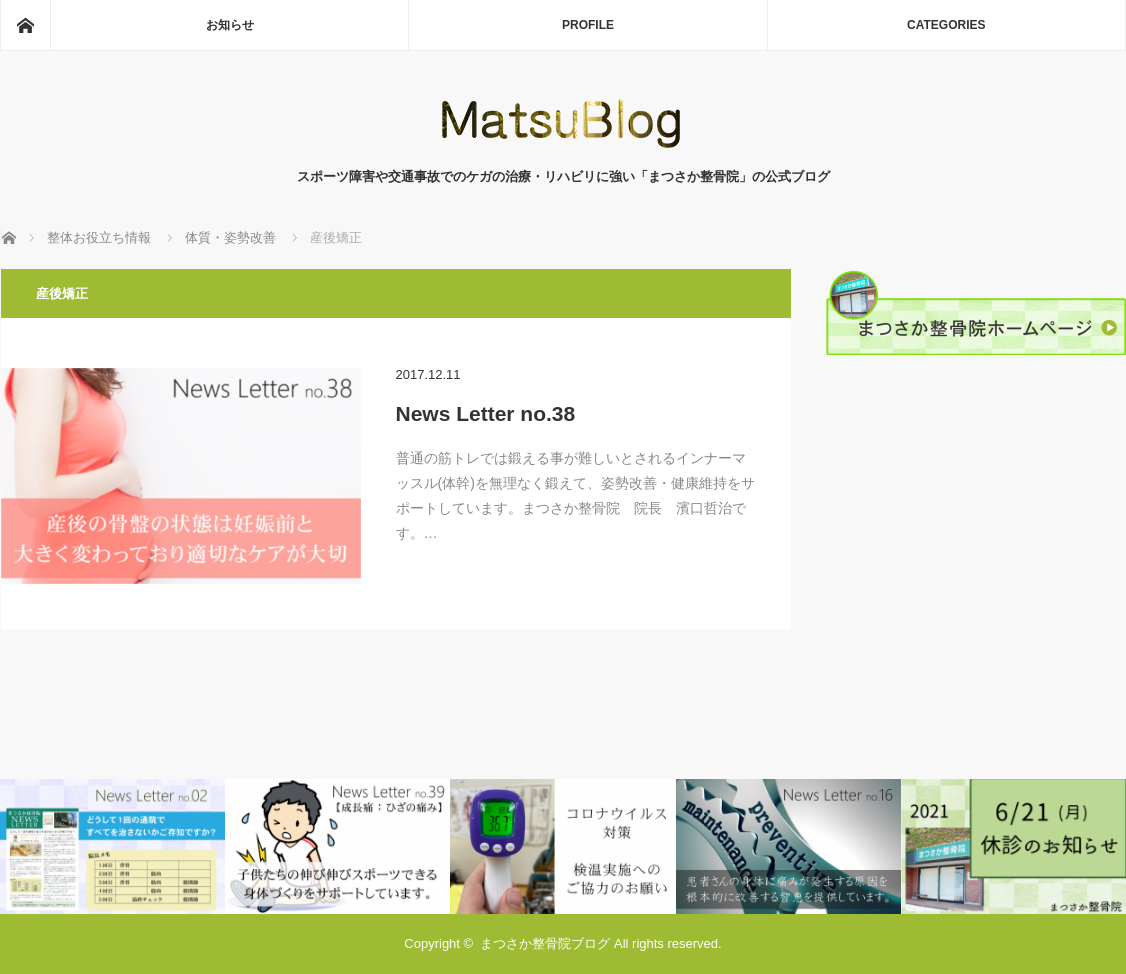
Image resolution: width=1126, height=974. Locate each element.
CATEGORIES (946, 25)
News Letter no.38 (486, 413)
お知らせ (230, 25)
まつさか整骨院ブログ (545, 943)
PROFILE (588, 25)
